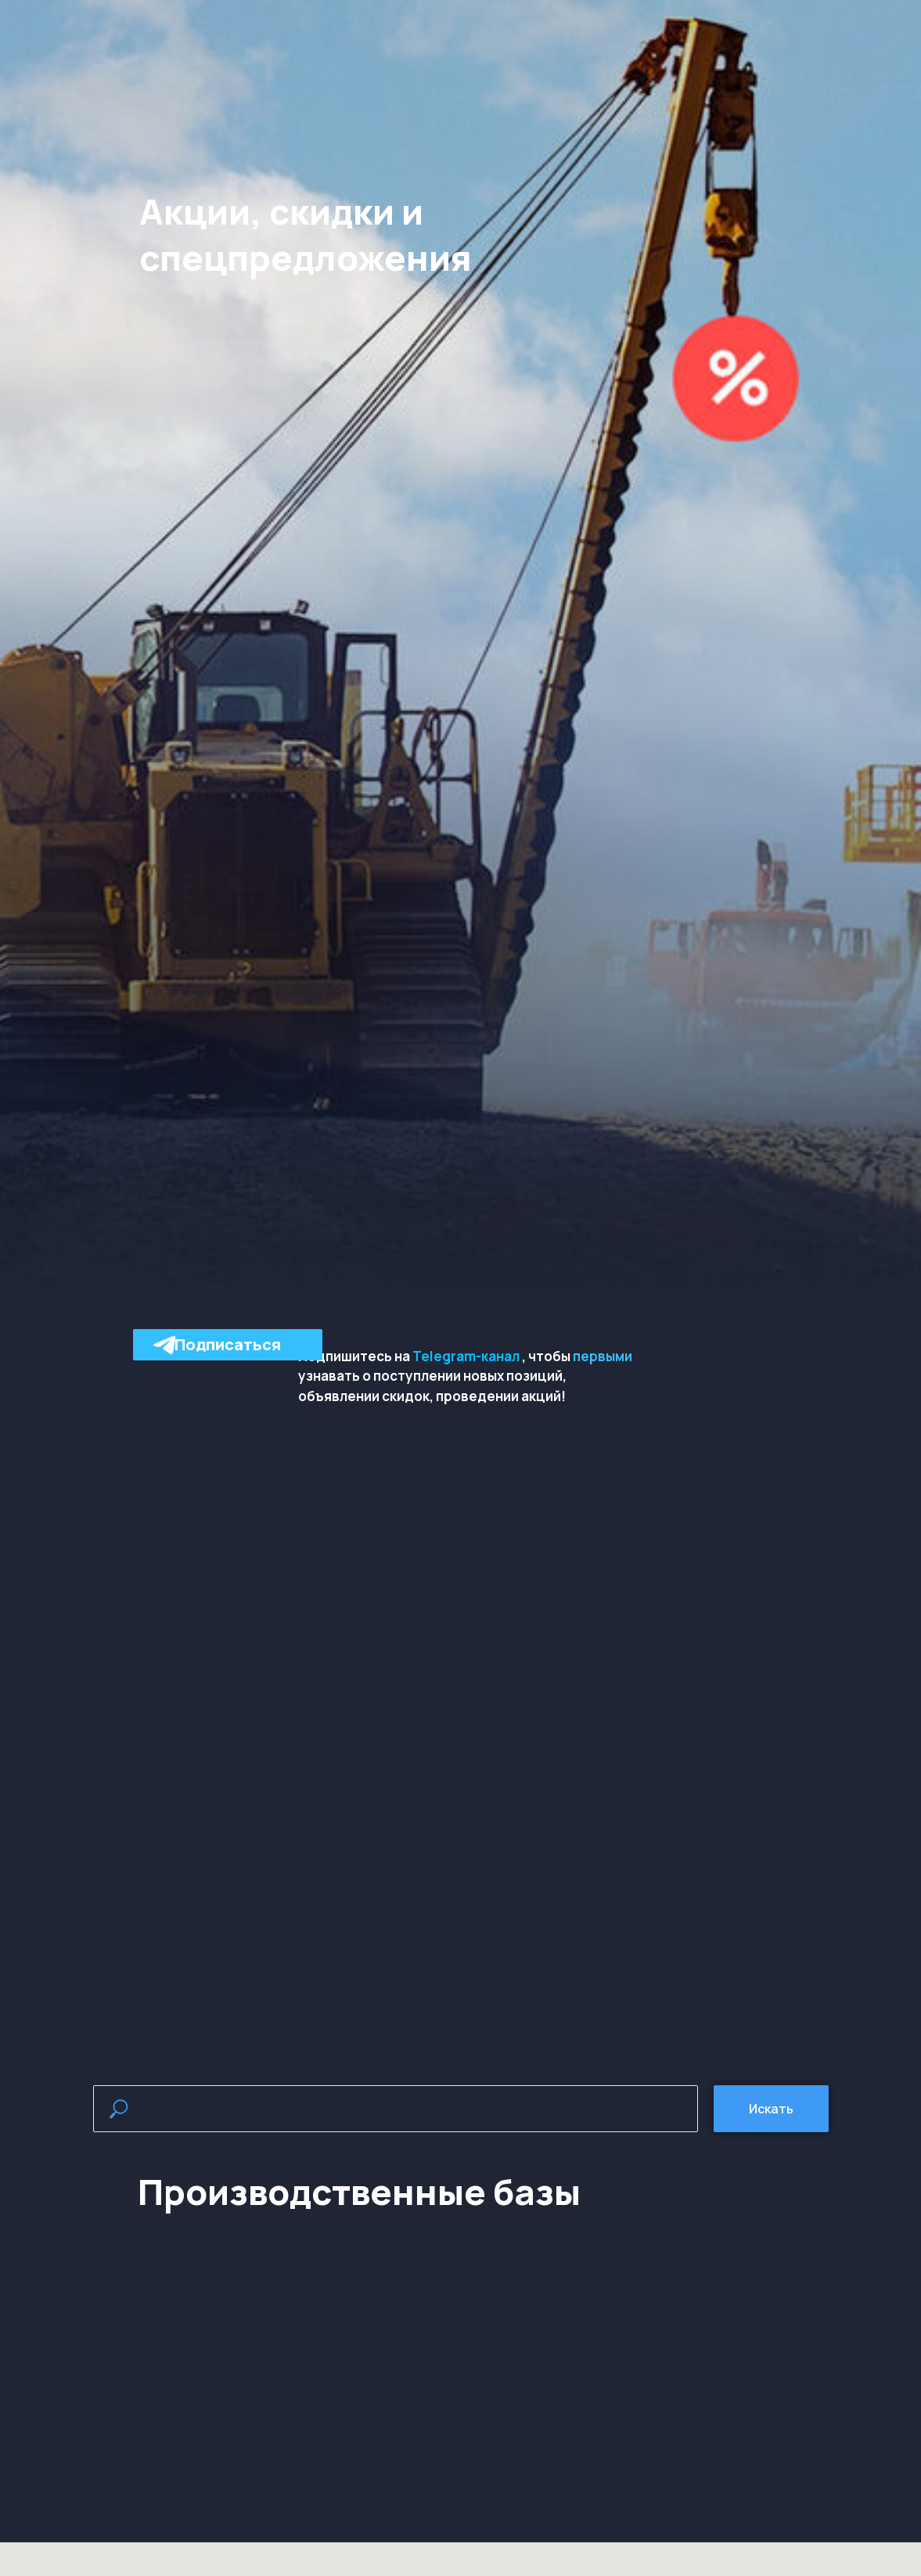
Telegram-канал (466, 1356)
